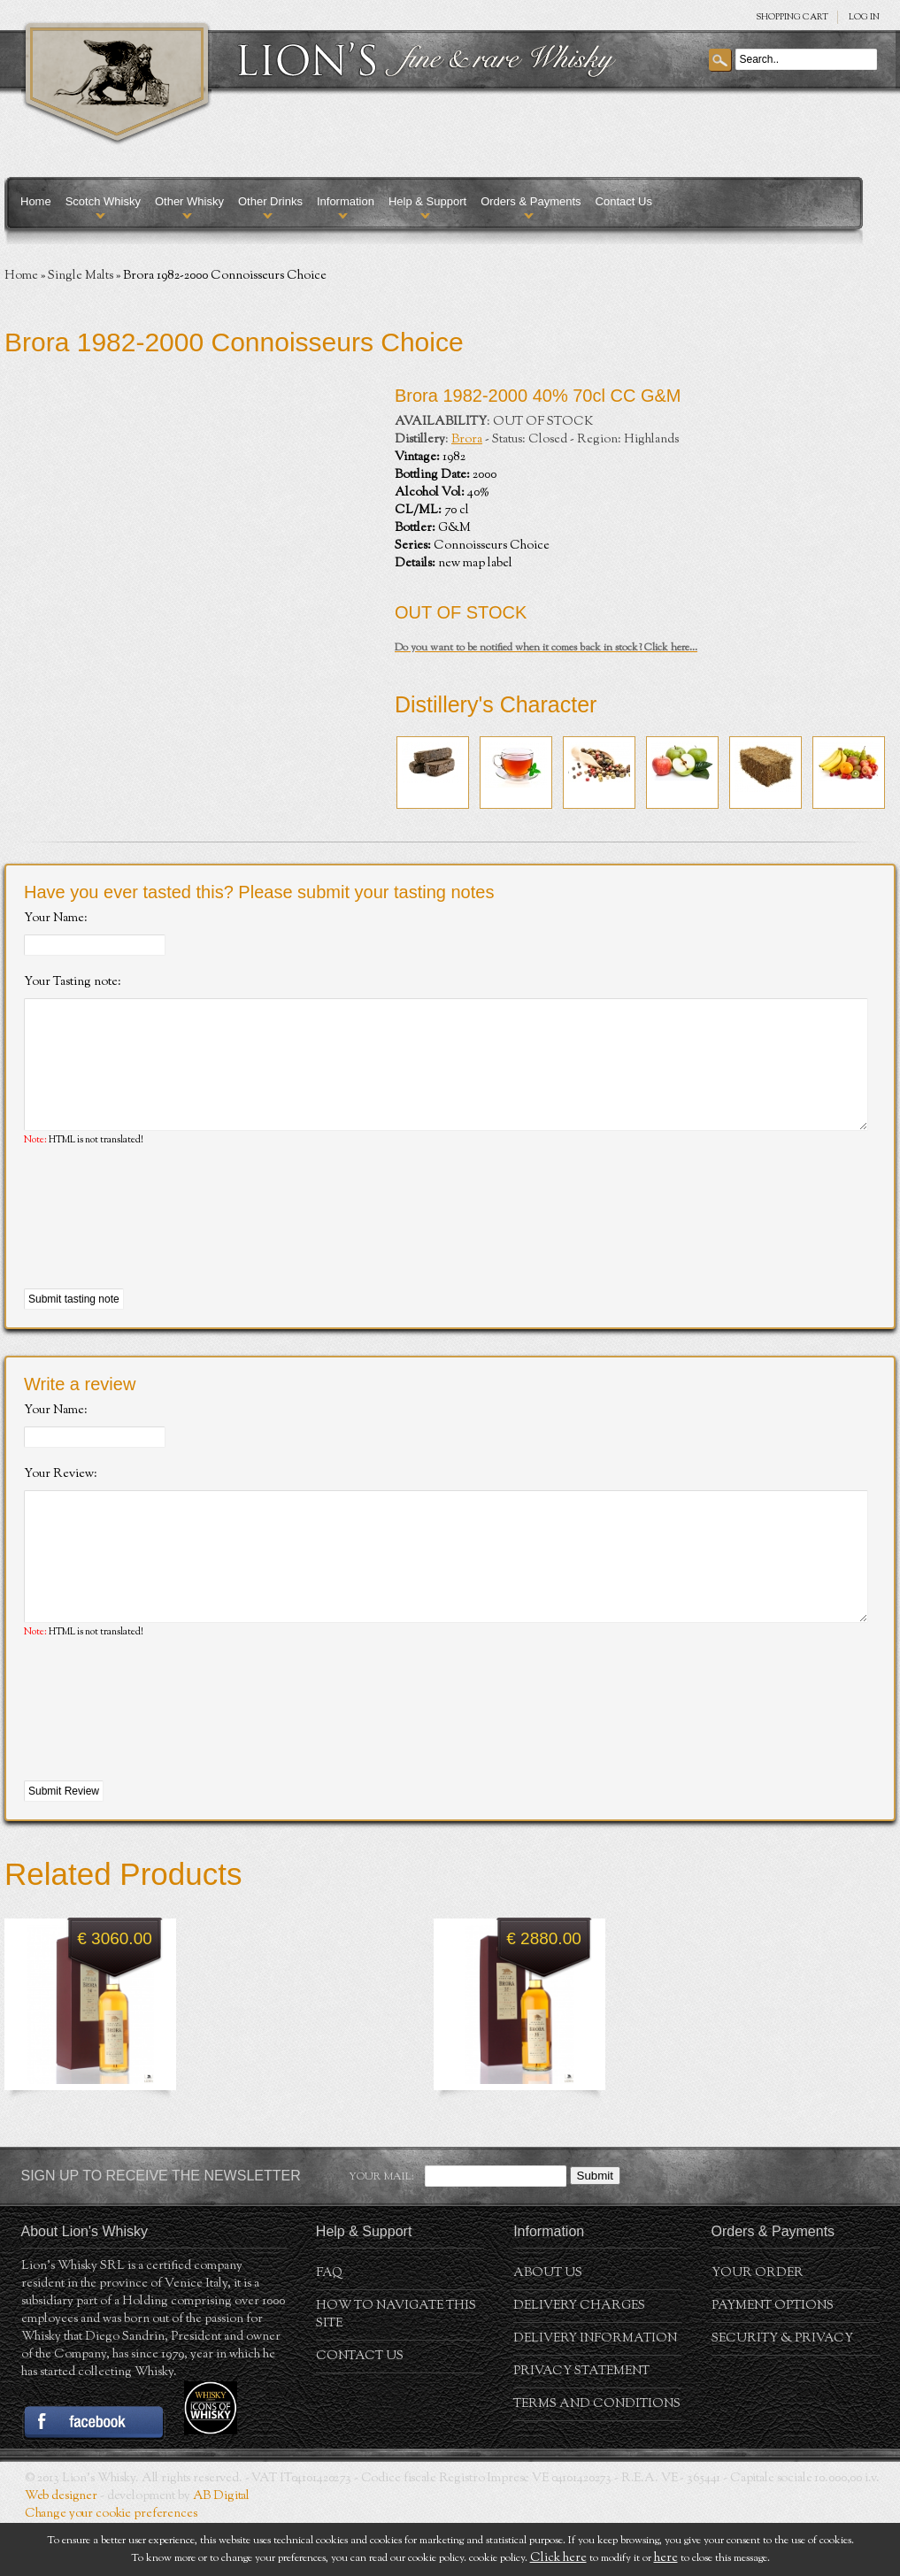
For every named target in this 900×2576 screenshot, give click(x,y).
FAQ (329, 2326)
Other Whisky (189, 201)
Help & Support (427, 201)
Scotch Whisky (103, 201)
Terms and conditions (597, 2457)
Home (35, 201)
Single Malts (80, 276)
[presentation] (158, 1245)
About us (547, 2326)
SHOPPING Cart (792, 17)
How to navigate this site (396, 2368)
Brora (466, 440)
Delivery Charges (579, 2359)
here (666, 2558)
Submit (595, 2228)
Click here (558, 2558)
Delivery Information (595, 2392)
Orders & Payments (531, 201)
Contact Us (624, 201)
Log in (864, 17)
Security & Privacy (782, 2392)
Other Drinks (270, 201)
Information (345, 201)
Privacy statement (581, 2425)
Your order (758, 2326)
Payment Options (773, 2359)
